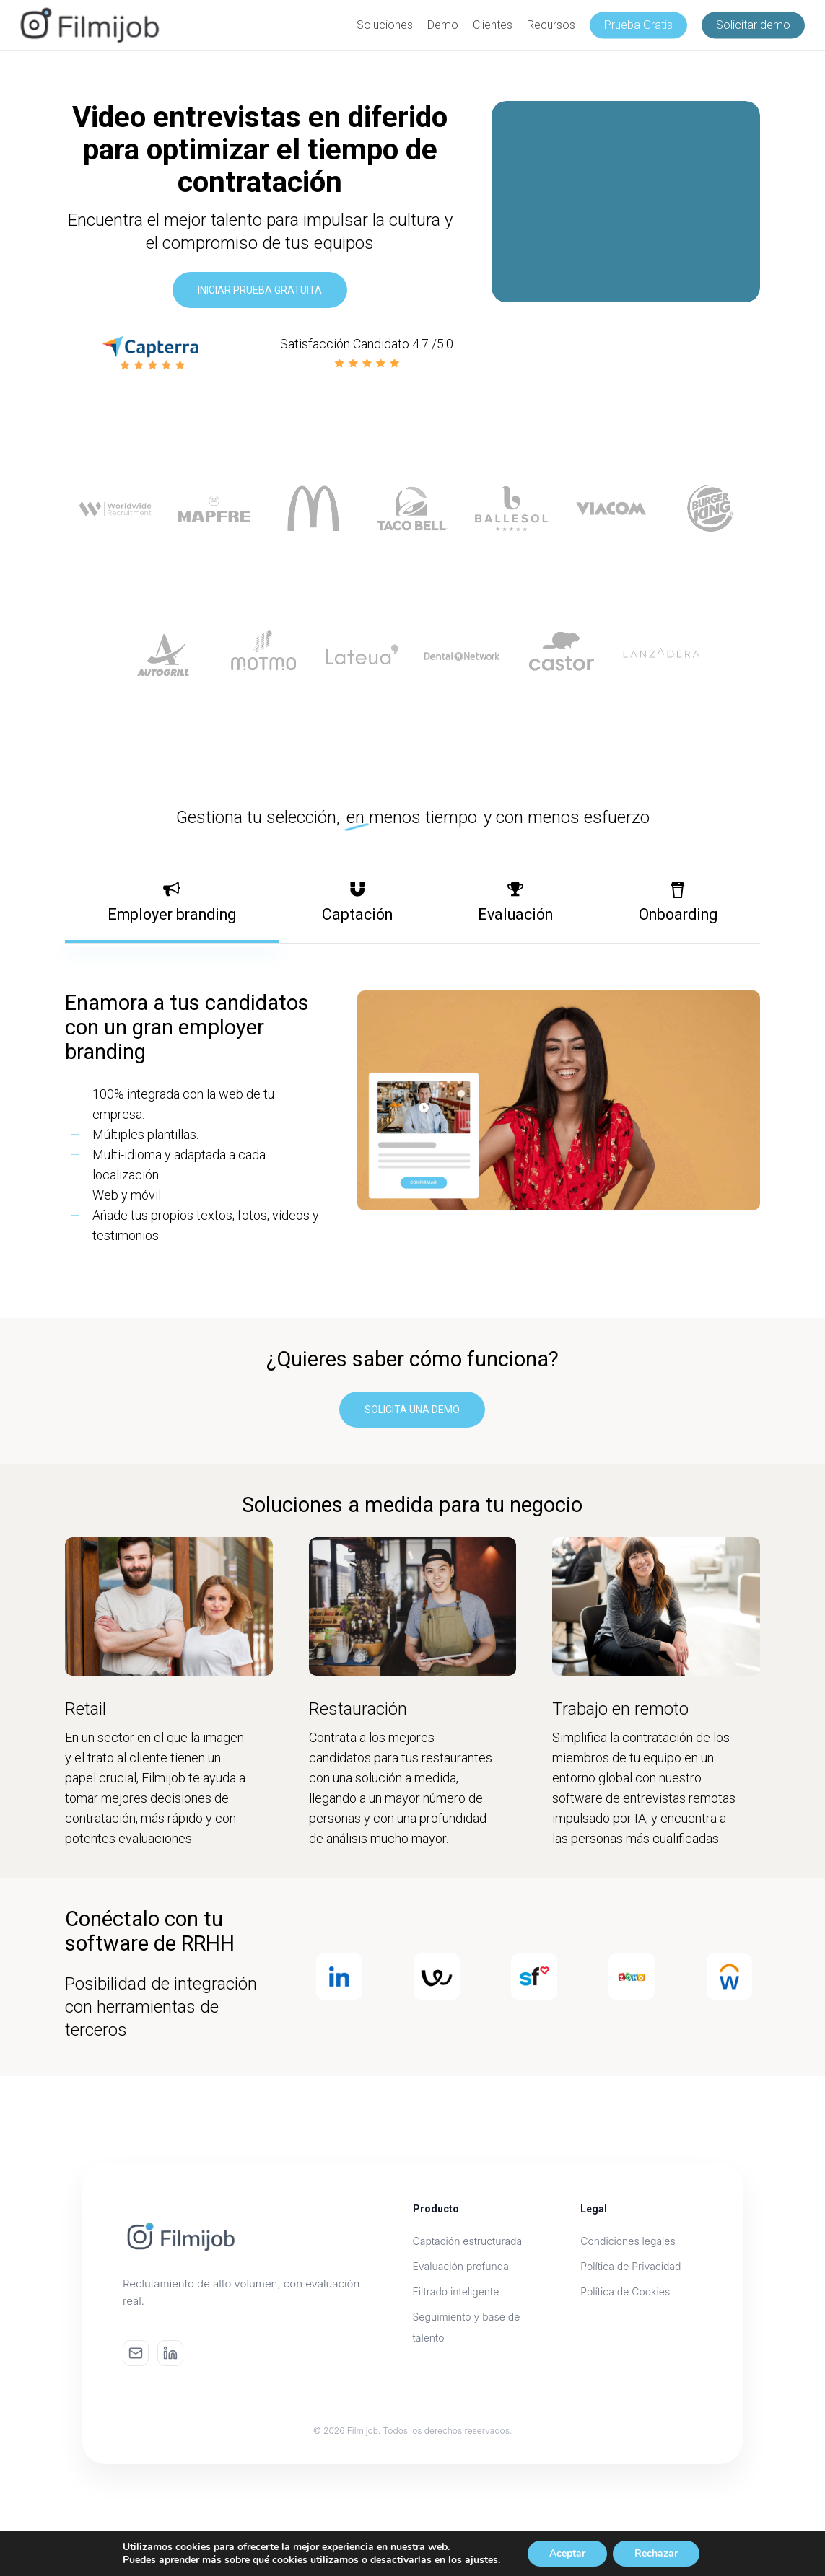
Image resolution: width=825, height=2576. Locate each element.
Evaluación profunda (461, 2266)
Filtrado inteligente (456, 2291)
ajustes (481, 2560)
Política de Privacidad (630, 2266)
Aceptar (567, 2553)
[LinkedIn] (170, 2353)
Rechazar (656, 2553)
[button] (260, 290)
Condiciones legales (627, 2241)
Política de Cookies (625, 2291)
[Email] (136, 2353)
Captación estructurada (468, 2241)
